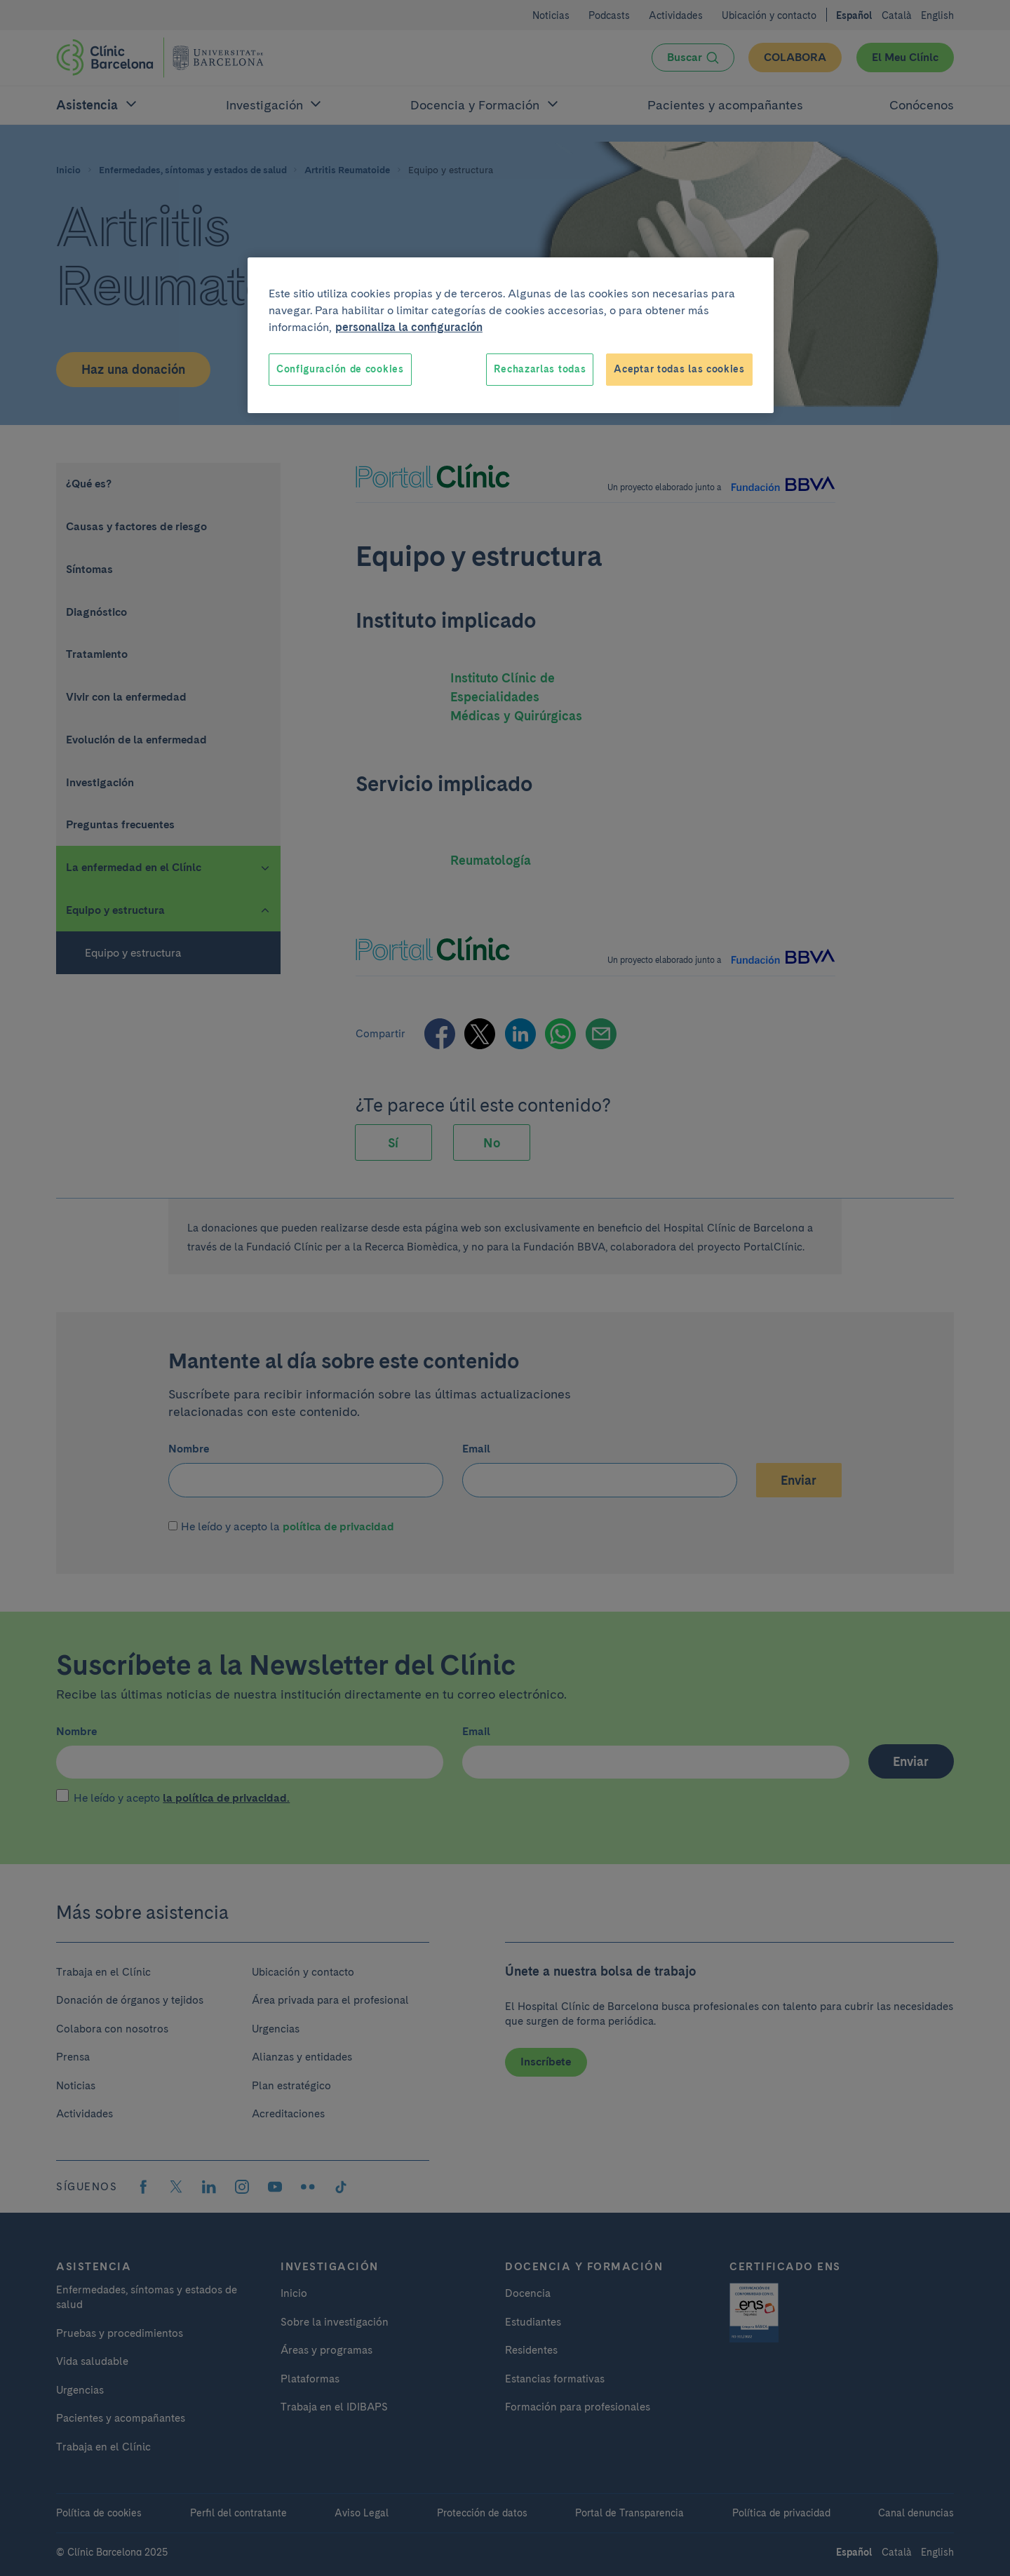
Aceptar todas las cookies (679, 369)
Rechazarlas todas (540, 369)
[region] (511, 335)
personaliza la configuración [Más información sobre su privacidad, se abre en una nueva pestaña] (409, 327)
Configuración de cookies (340, 369)
